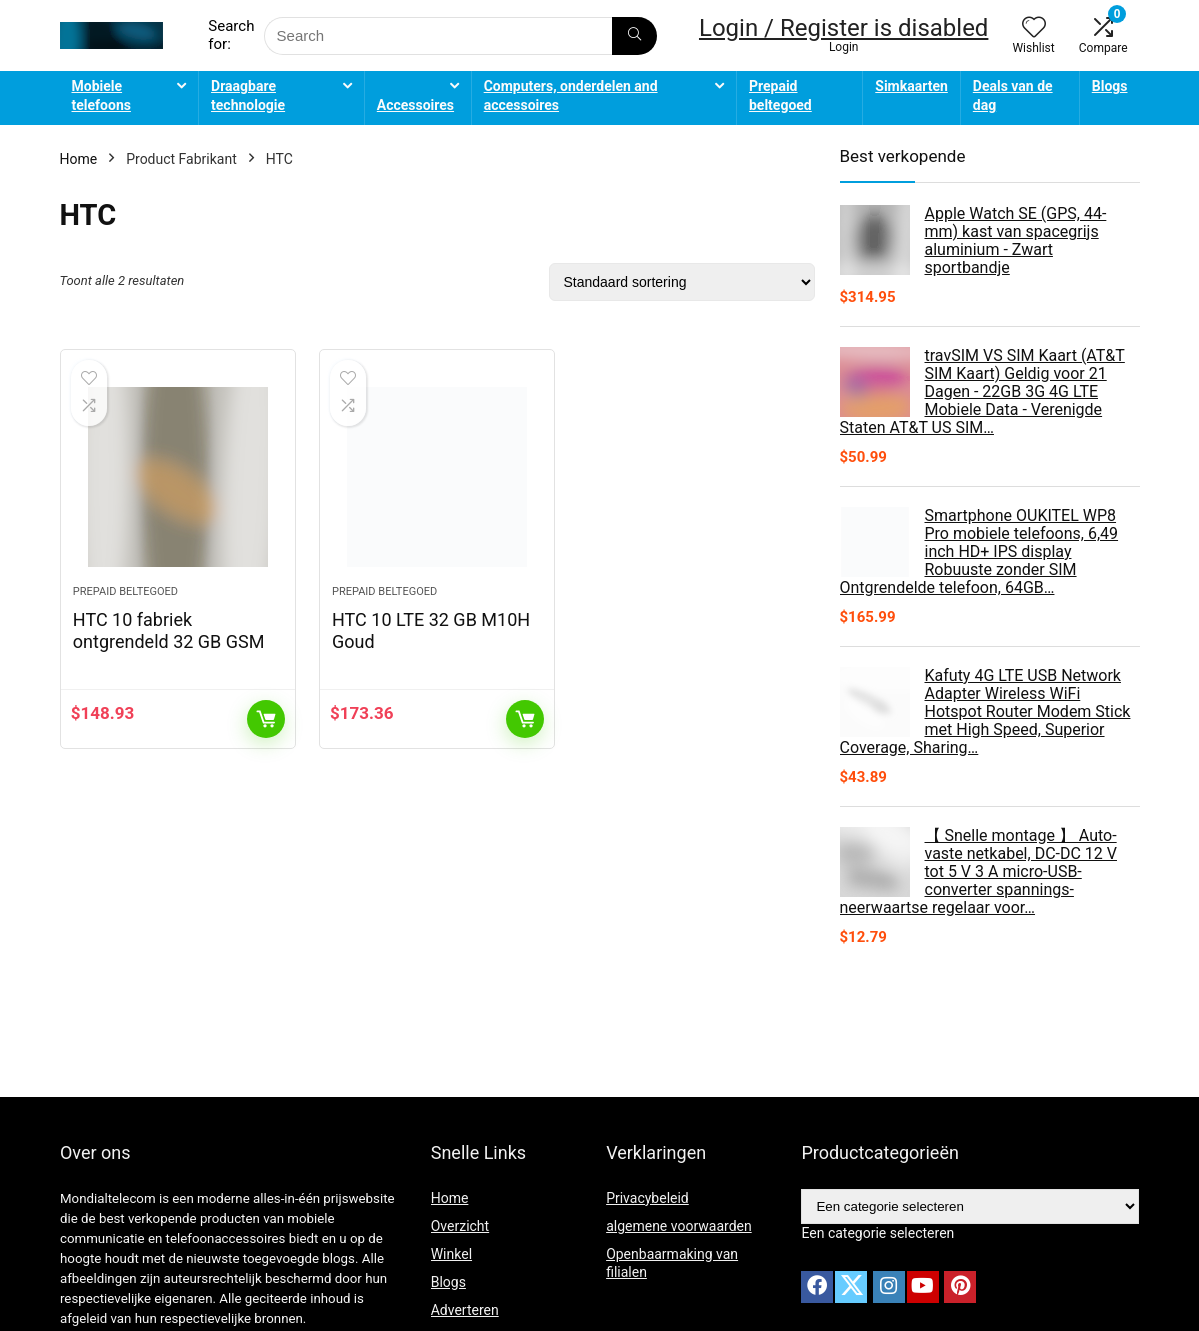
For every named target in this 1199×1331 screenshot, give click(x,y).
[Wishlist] (1034, 29)
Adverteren (465, 1310)
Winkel (451, 1254)
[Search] (634, 36)
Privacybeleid (647, 1198)
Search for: (231, 35)
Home (79, 159)
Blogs (1110, 86)
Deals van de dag (1013, 95)
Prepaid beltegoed (780, 95)
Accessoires (415, 105)
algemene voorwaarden (679, 1226)
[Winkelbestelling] (682, 282)
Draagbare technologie (248, 95)
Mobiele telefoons (101, 95)
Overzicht (460, 1226)
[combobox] (877, 1233)
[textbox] (877, 1233)
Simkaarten (911, 86)
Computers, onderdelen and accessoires (571, 95)
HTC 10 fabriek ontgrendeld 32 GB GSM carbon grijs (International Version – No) (176, 652)
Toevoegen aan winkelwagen (266, 719)
